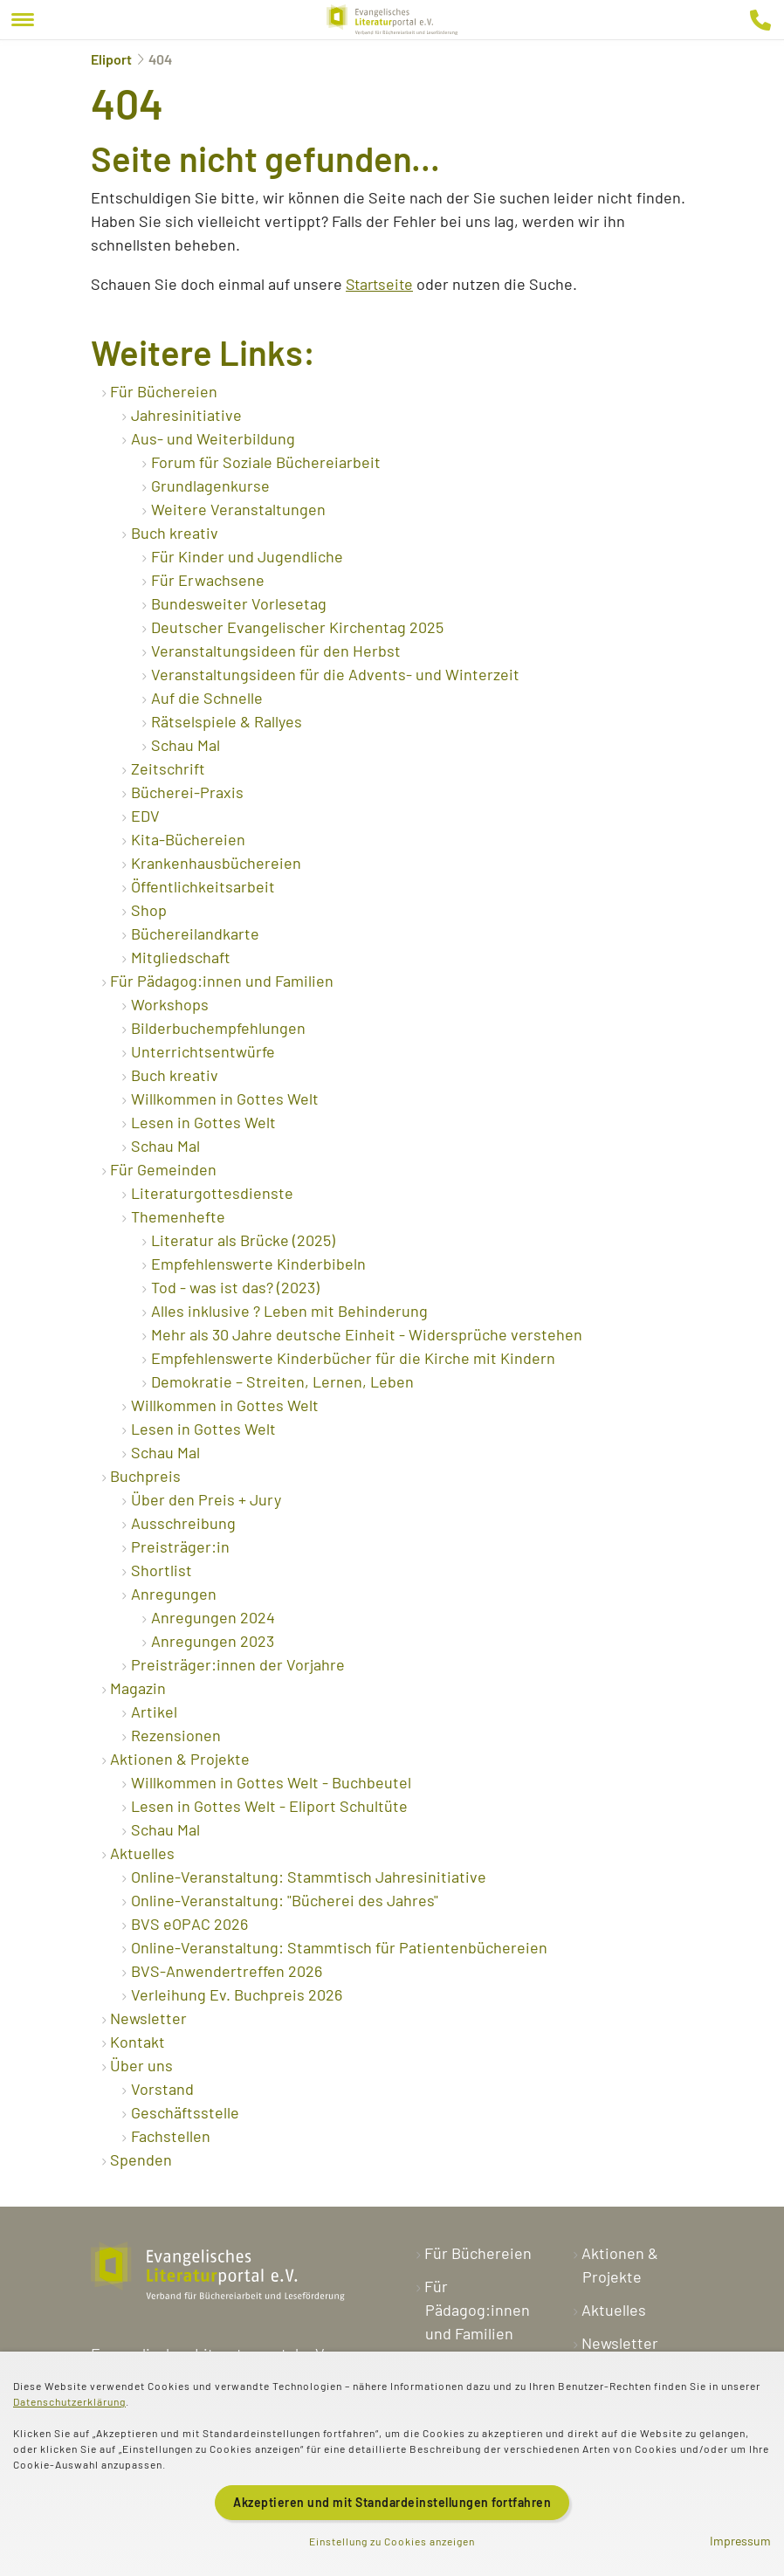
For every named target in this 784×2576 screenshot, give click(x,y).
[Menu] (22, 19)
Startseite (381, 283)
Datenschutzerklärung (69, 2401)
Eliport (111, 59)
